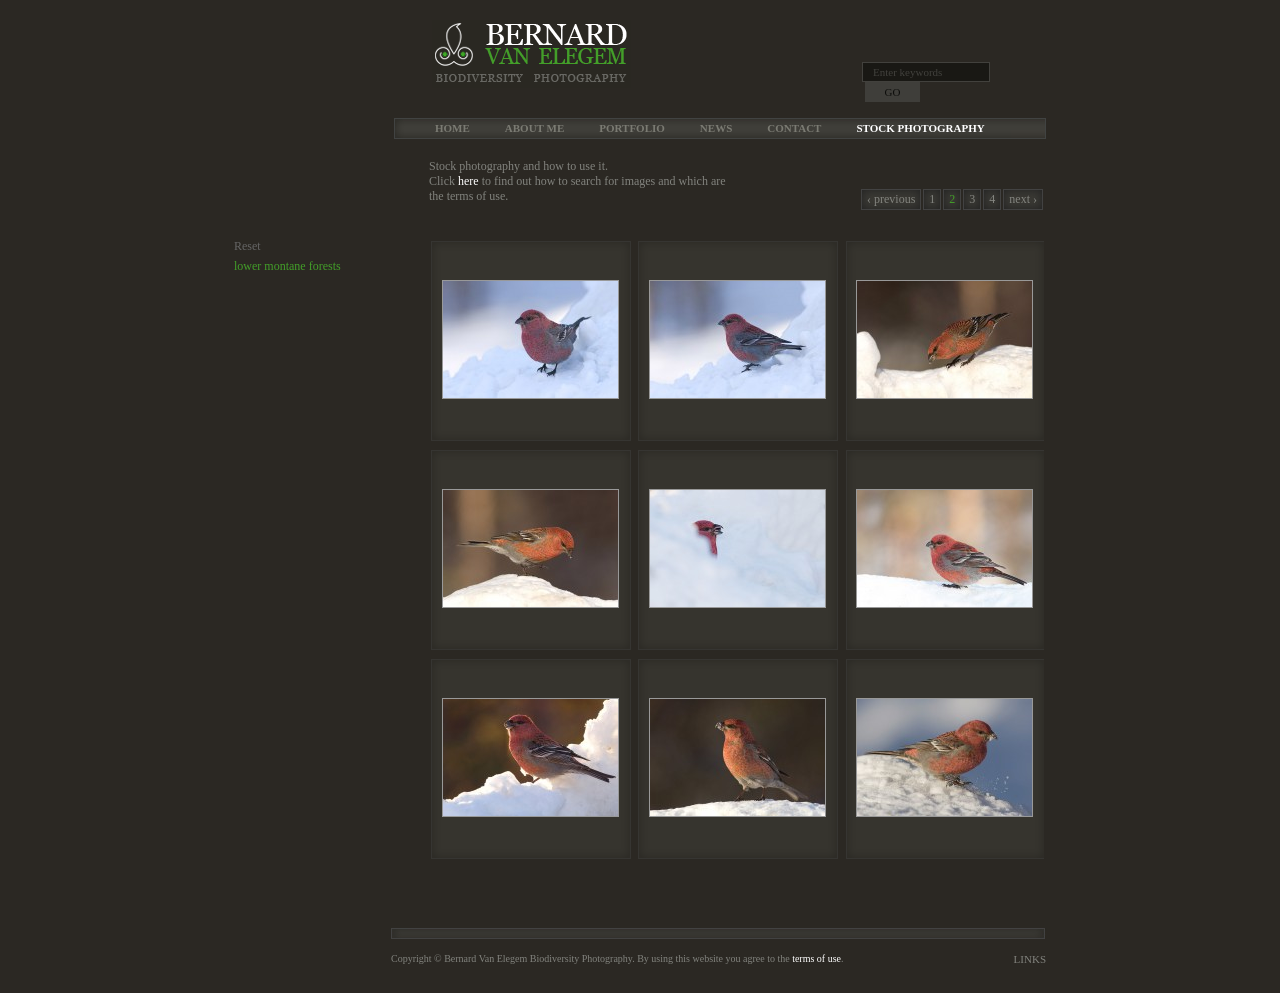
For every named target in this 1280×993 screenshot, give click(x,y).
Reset (247, 246)
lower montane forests (287, 266)
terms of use (816, 958)
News (716, 128)
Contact (794, 128)
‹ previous (891, 199)
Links (1030, 959)
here (468, 181)
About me (534, 128)
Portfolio (632, 128)
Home (452, 128)
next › (1023, 199)
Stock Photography (920, 128)
